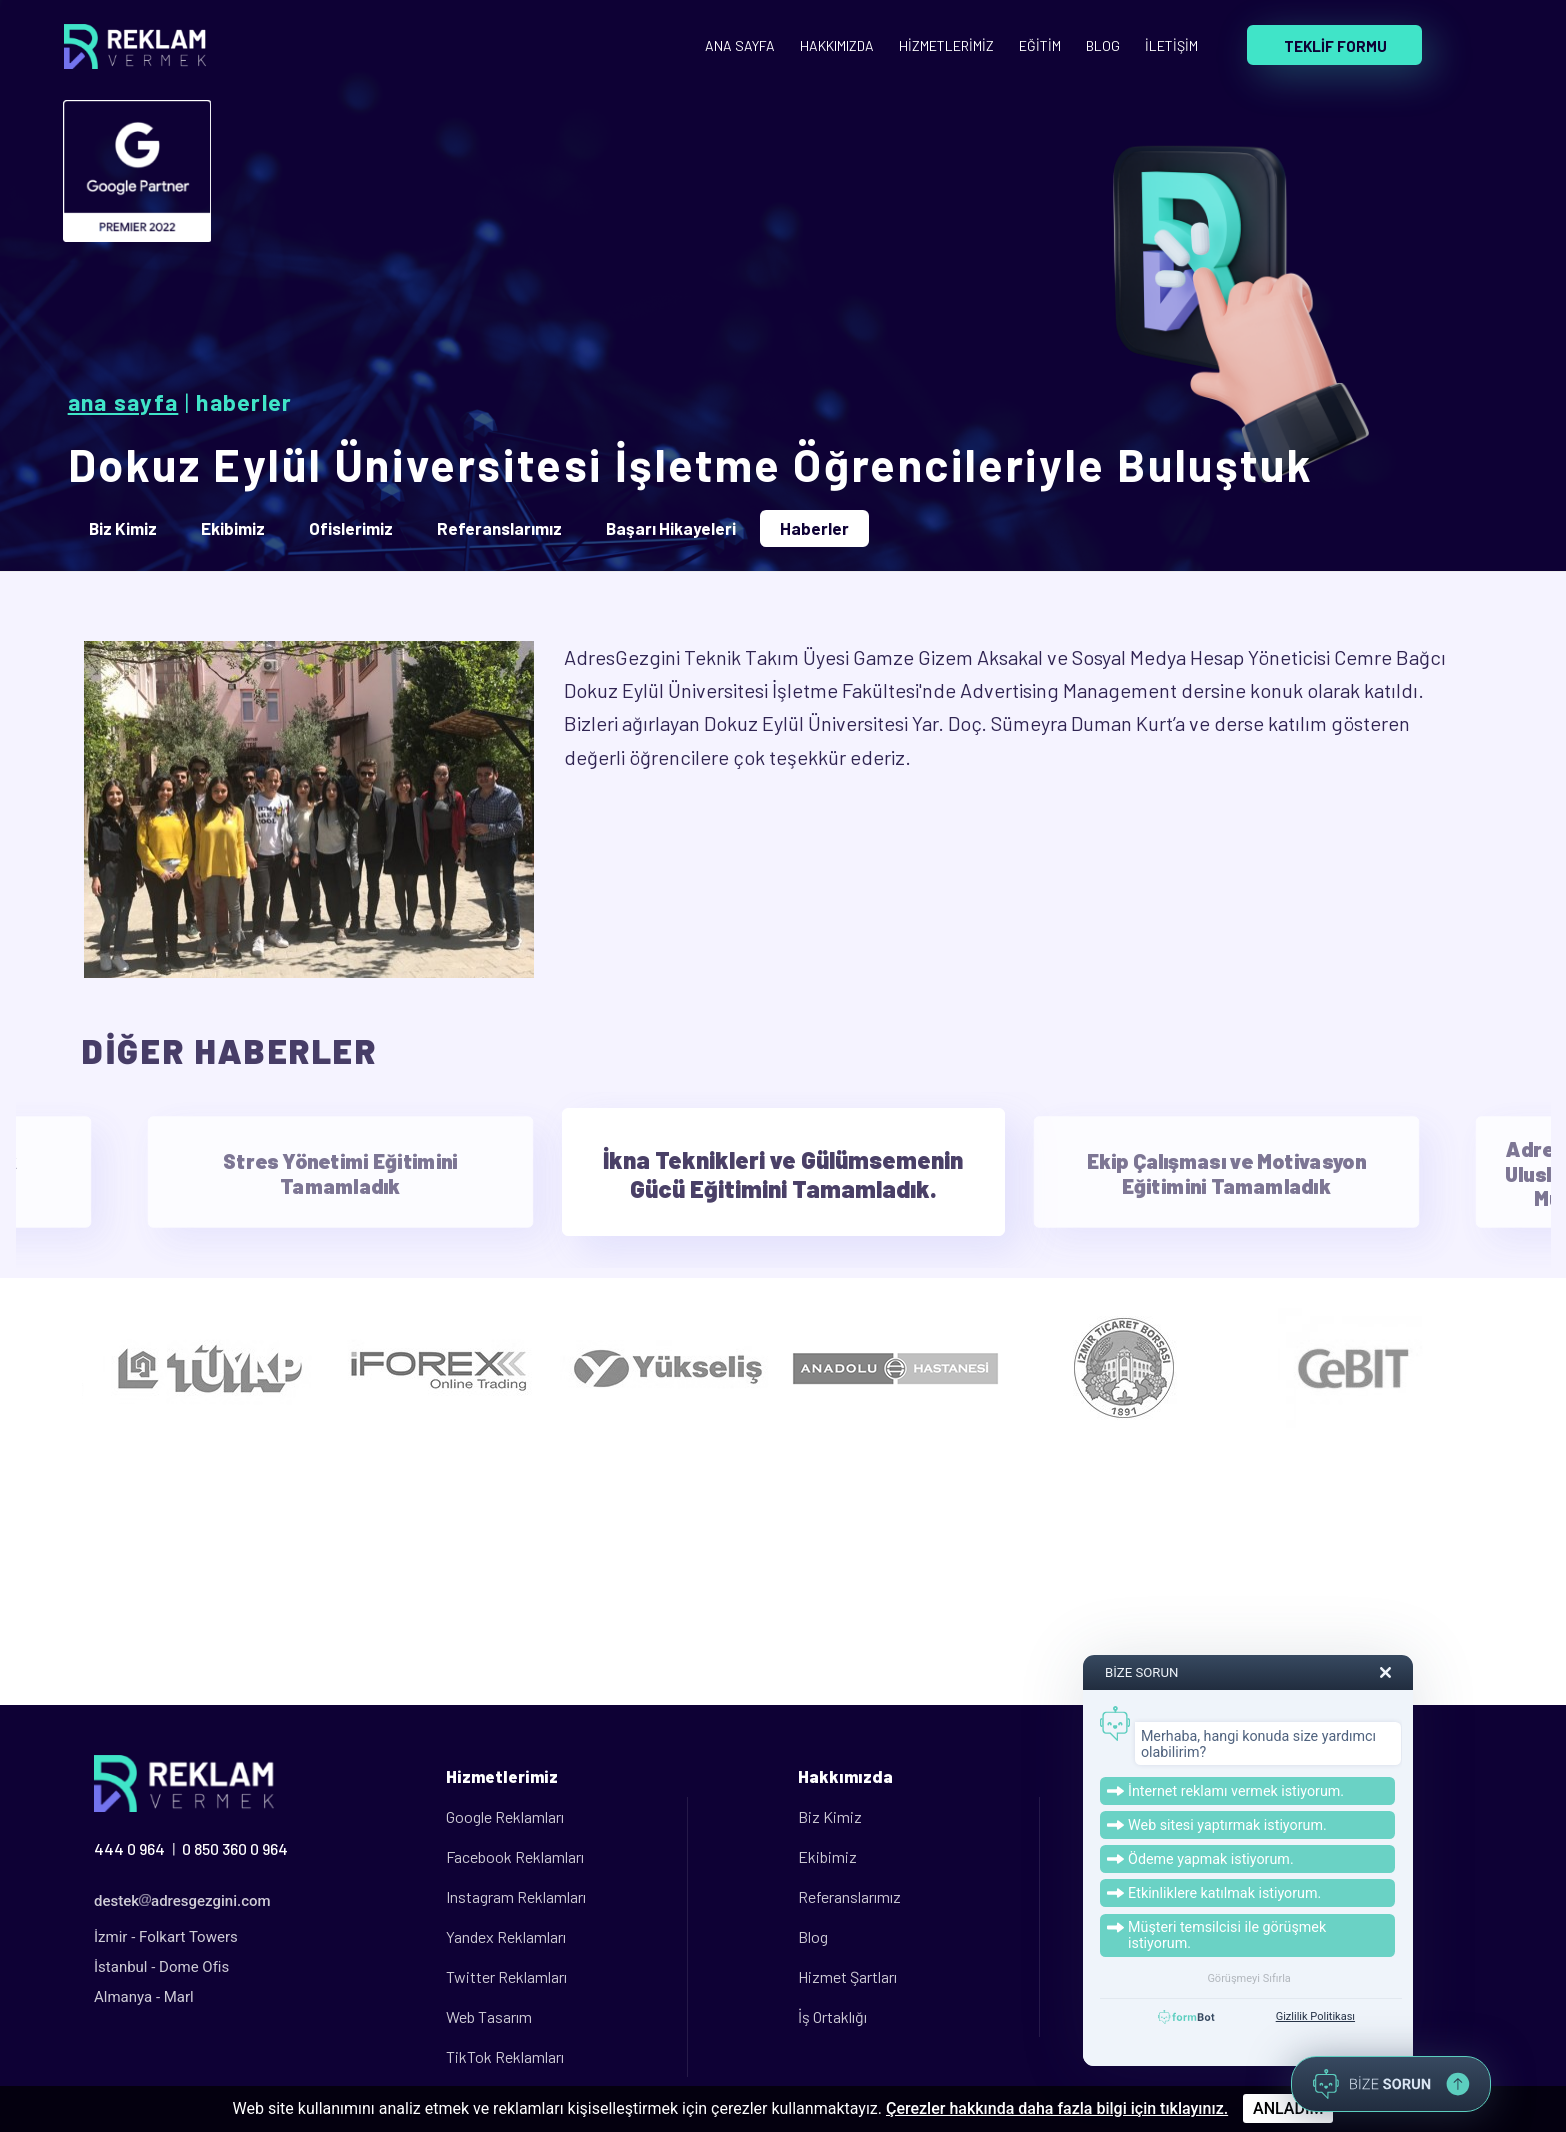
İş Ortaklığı (832, 2016)
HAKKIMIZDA (837, 45)
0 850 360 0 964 (235, 1848)
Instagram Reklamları (516, 1896)
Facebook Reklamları (515, 1856)
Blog (813, 1936)
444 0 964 (129, 1848)
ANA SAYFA (740, 45)
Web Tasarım (489, 2016)
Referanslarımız (849, 1896)
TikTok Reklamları (505, 2056)
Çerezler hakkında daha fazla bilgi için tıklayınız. (1057, 2108)
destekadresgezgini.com (182, 1901)
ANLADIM (1288, 2108)
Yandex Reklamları (506, 1936)
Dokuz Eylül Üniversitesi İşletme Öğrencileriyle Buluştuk (691, 464)
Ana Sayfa (123, 402)
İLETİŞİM (1171, 45)
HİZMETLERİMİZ (946, 45)
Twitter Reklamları (506, 1976)
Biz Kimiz (830, 1816)
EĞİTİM (1040, 45)
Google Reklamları (505, 1816)
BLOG (1103, 45)
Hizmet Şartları (847, 1976)
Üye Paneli (1184, 1816)
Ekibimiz (827, 1856)
